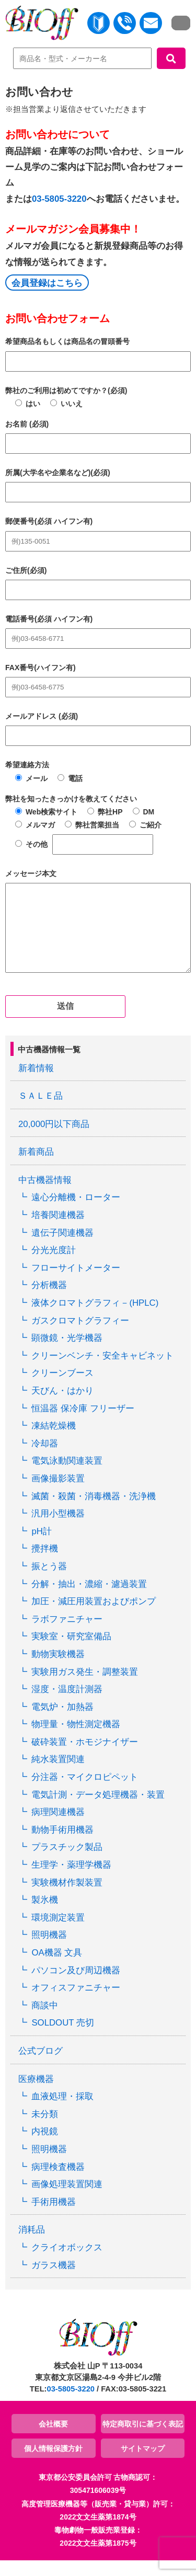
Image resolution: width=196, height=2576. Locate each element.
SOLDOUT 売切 (62, 2038)
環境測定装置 (58, 1933)
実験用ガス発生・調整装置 (84, 1688)
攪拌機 (44, 1564)
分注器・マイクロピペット (84, 1793)
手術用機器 (53, 2218)
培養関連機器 (58, 1231)
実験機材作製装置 (66, 1898)
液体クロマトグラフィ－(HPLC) (94, 1319)
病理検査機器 (58, 2183)
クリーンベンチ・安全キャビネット (102, 1371)
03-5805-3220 (59, 199)
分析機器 (49, 1301)
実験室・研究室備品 (71, 1652)
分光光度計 (53, 1266)
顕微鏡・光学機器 (66, 1354)
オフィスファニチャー (75, 2003)
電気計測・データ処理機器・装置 (98, 1810)
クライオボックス (66, 2263)
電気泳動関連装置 (66, 1476)
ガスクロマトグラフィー (80, 1336)
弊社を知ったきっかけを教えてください (71, 799)
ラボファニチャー (66, 1635)
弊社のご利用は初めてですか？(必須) (66, 390)
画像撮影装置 (58, 1494)
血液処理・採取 (62, 2112)
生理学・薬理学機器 (71, 1880)
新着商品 (36, 1167)
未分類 (44, 2130)
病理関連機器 (58, 1828)
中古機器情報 (45, 1196)
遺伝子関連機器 (62, 1249)
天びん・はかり (62, 1406)
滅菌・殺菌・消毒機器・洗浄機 (93, 1512)
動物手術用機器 (62, 1845)
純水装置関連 (58, 1775)
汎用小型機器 (58, 1529)
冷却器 (44, 1459)
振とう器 (49, 1582)
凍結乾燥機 (53, 1441)
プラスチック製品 (66, 1863)
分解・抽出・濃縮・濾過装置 (89, 1600)
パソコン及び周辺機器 (75, 1986)
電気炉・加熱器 (62, 1723)
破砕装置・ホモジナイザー (84, 1758)
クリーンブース (62, 1389)
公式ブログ (40, 2067)
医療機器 (36, 2095)
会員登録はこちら (47, 283)
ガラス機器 (53, 2281)
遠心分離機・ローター (75, 1213)
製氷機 (44, 1915)
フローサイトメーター (75, 1284)
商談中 (44, 2021)
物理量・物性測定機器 (75, 1740)
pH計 (41, 1547)
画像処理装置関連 (66, 2200)
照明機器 (49, 1951)
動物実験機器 (58, 1670)
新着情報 (36, 1084)
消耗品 (31, 2245)
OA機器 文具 (56, 1968)
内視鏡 (44, 2147)
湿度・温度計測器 (66, 1705)
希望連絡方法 (27, 765)
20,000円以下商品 (53, 1140)
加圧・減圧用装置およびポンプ (93, 1617)
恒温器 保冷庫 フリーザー (82, 1424)
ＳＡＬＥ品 (40, 1112)
